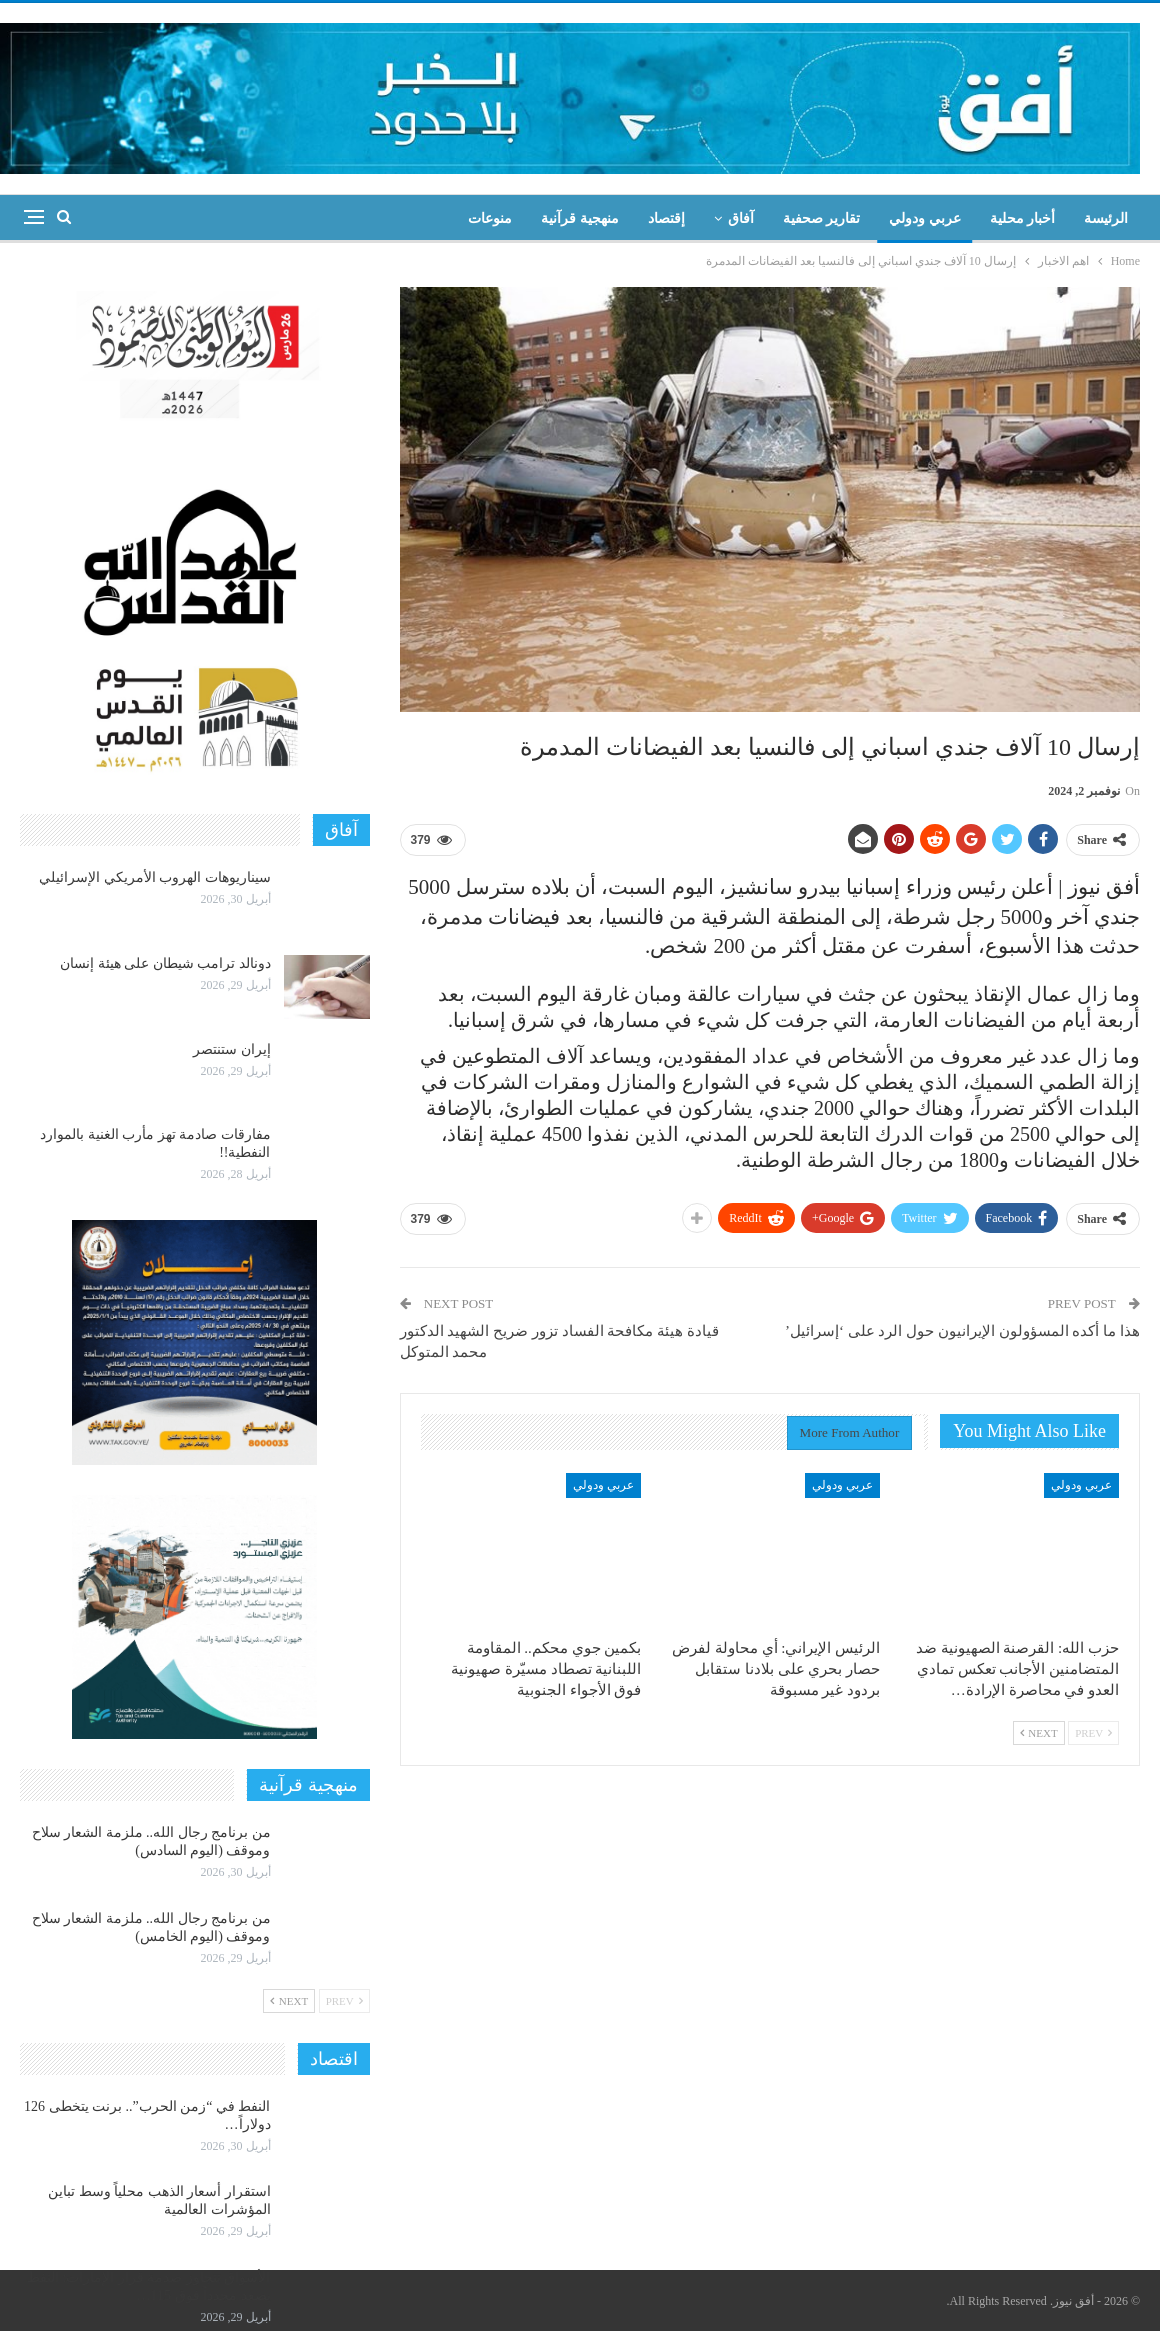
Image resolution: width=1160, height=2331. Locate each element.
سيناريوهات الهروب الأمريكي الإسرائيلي (155, 877)
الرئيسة (1106, 218)
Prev (1093, 1733)
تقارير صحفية (822, 218)
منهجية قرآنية (580, 218)
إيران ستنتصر (232, 1049)
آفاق (741, 218)
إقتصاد (666, 218)
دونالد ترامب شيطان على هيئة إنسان (165, 963)
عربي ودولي (925, 218)
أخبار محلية (1023, 218)
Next (1039, 1733)
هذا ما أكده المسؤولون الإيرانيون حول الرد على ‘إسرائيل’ (962, 1331)
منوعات (490, 218)
